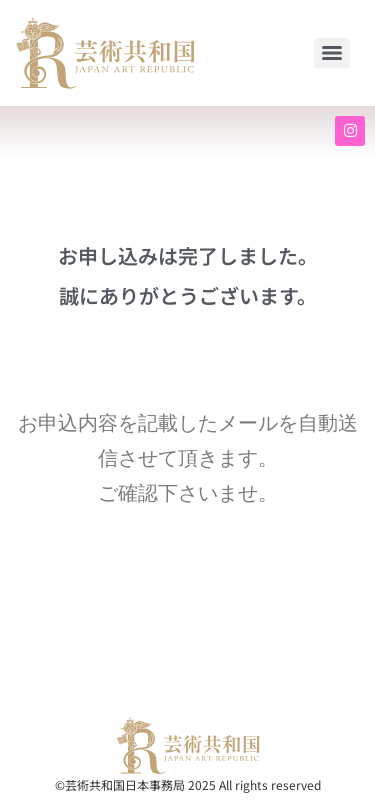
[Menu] (332, 53)
